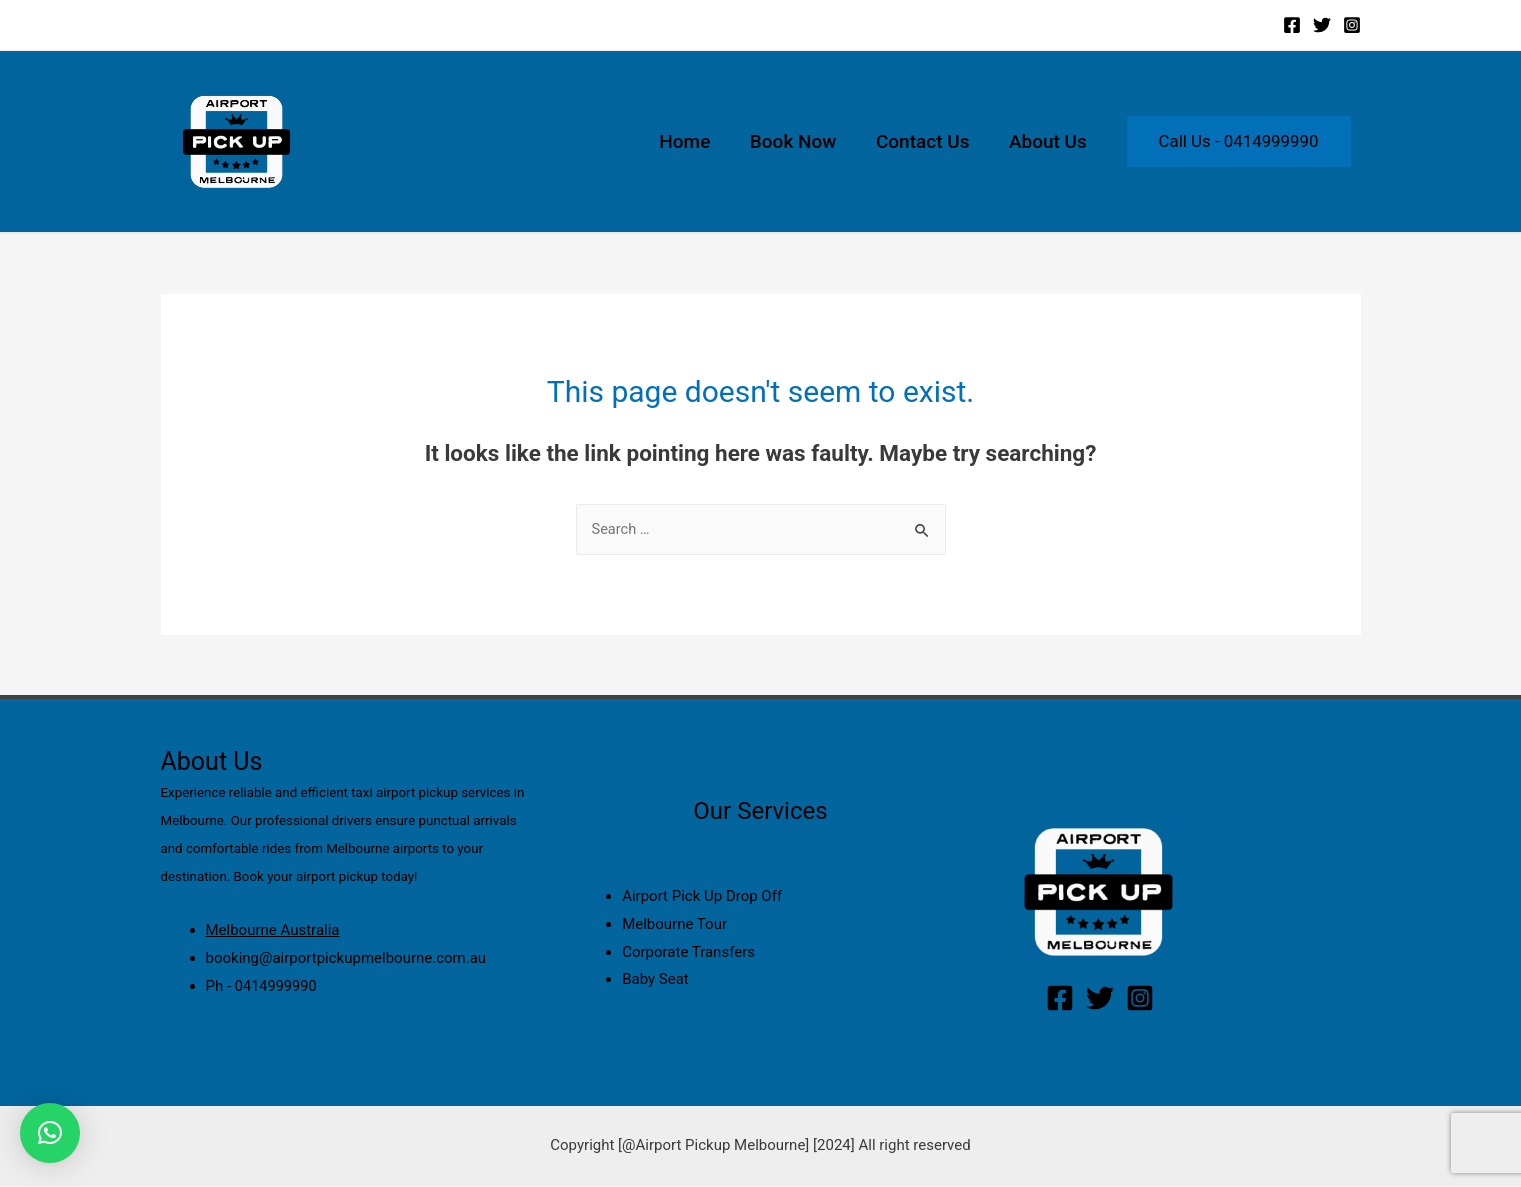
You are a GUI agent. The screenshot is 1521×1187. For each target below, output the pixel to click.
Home (690, 141)
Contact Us (925, 141)
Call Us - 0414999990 (1239, 141)
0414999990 (277, 987)
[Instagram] (1352, 25)
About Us (1049, 141)
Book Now (797, 141)
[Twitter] (1322, 25)
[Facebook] (1292, 25)
